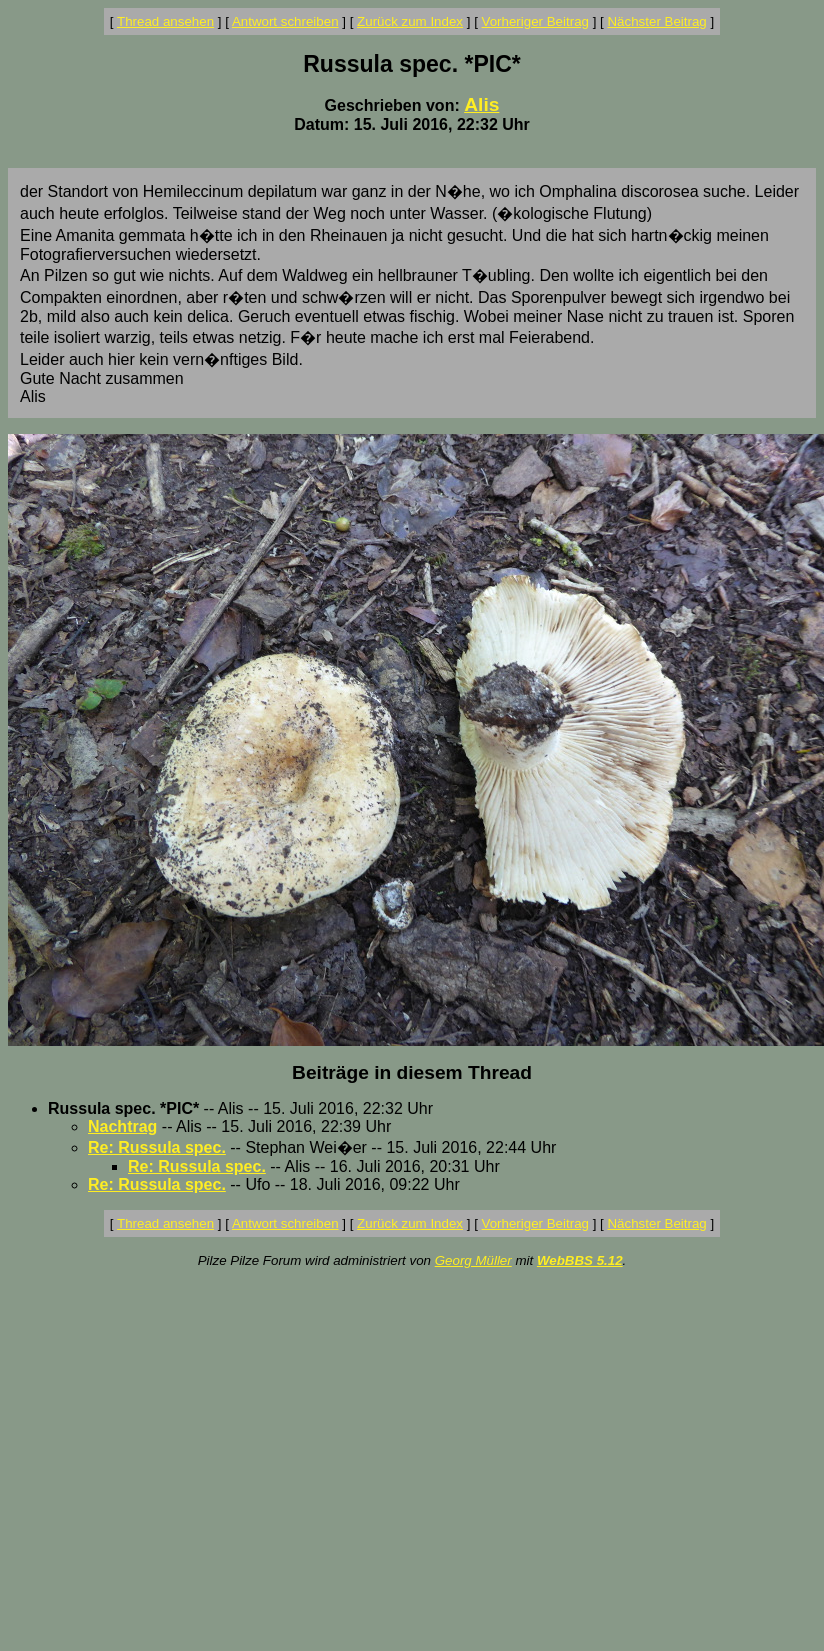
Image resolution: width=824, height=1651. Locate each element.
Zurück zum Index (410, 21)
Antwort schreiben (285, 21)
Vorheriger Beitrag (535, 21)
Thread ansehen (165, 21)
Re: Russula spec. (157, 1147)
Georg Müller (473, 1260)
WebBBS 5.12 (580, 1260)
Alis (481, 104)
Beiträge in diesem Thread (412, 1072)
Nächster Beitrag (656, 21)
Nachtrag (122, 1126)
